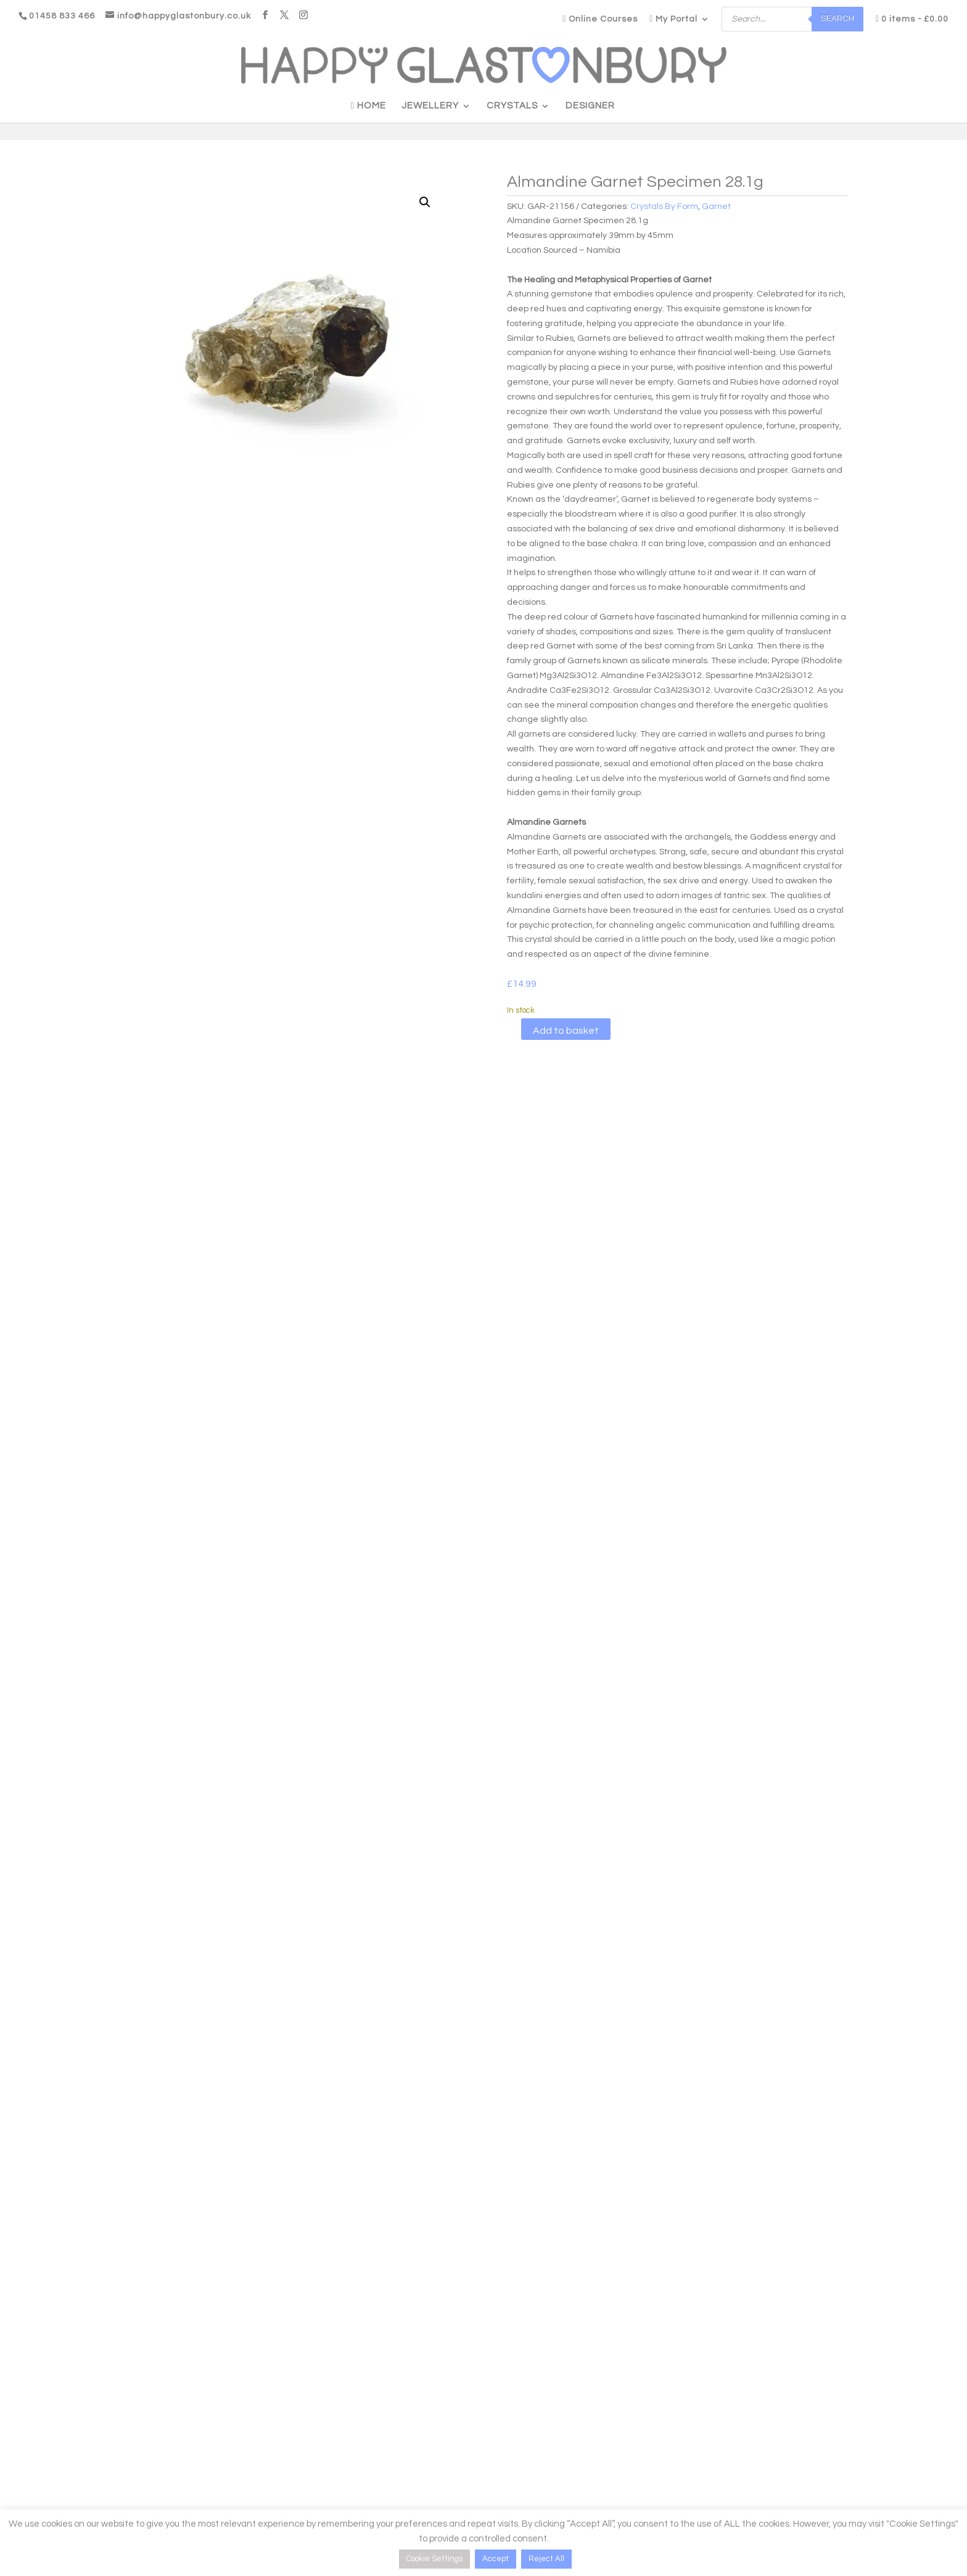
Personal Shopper (371, 2330)
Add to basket (566, 1031)
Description (196, 1135)
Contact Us (295, 2471)
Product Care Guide (524, 2396)
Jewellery (430, 106)
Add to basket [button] (138, 1966)
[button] (425, 202)
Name (708, 2382)
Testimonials (298, 2452)
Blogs (284, 2395)
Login (73, 2395)
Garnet (716, 206)
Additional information (310, 1135)
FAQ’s (284, 2433)
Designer (590, 106)
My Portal (673, 19)
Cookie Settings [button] (434, 2558)
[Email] (799, 2465)
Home (368, 105)
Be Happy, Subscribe (751, 2506)
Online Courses (600, 19)
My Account (86, 2414)
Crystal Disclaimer (520, 2435)
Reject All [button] (546, 2558)
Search (837, 18)
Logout (77, 2471)
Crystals (512, 106)
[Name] (799, 2409)
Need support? (92, 2452)
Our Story (291, 2414)
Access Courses (95, 2433)
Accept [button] (495, 2558)
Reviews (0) (425, 1135)
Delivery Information (523, 2415)
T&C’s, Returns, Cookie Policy (541, 2455)
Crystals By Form (664, 206)
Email (707, 2439)
